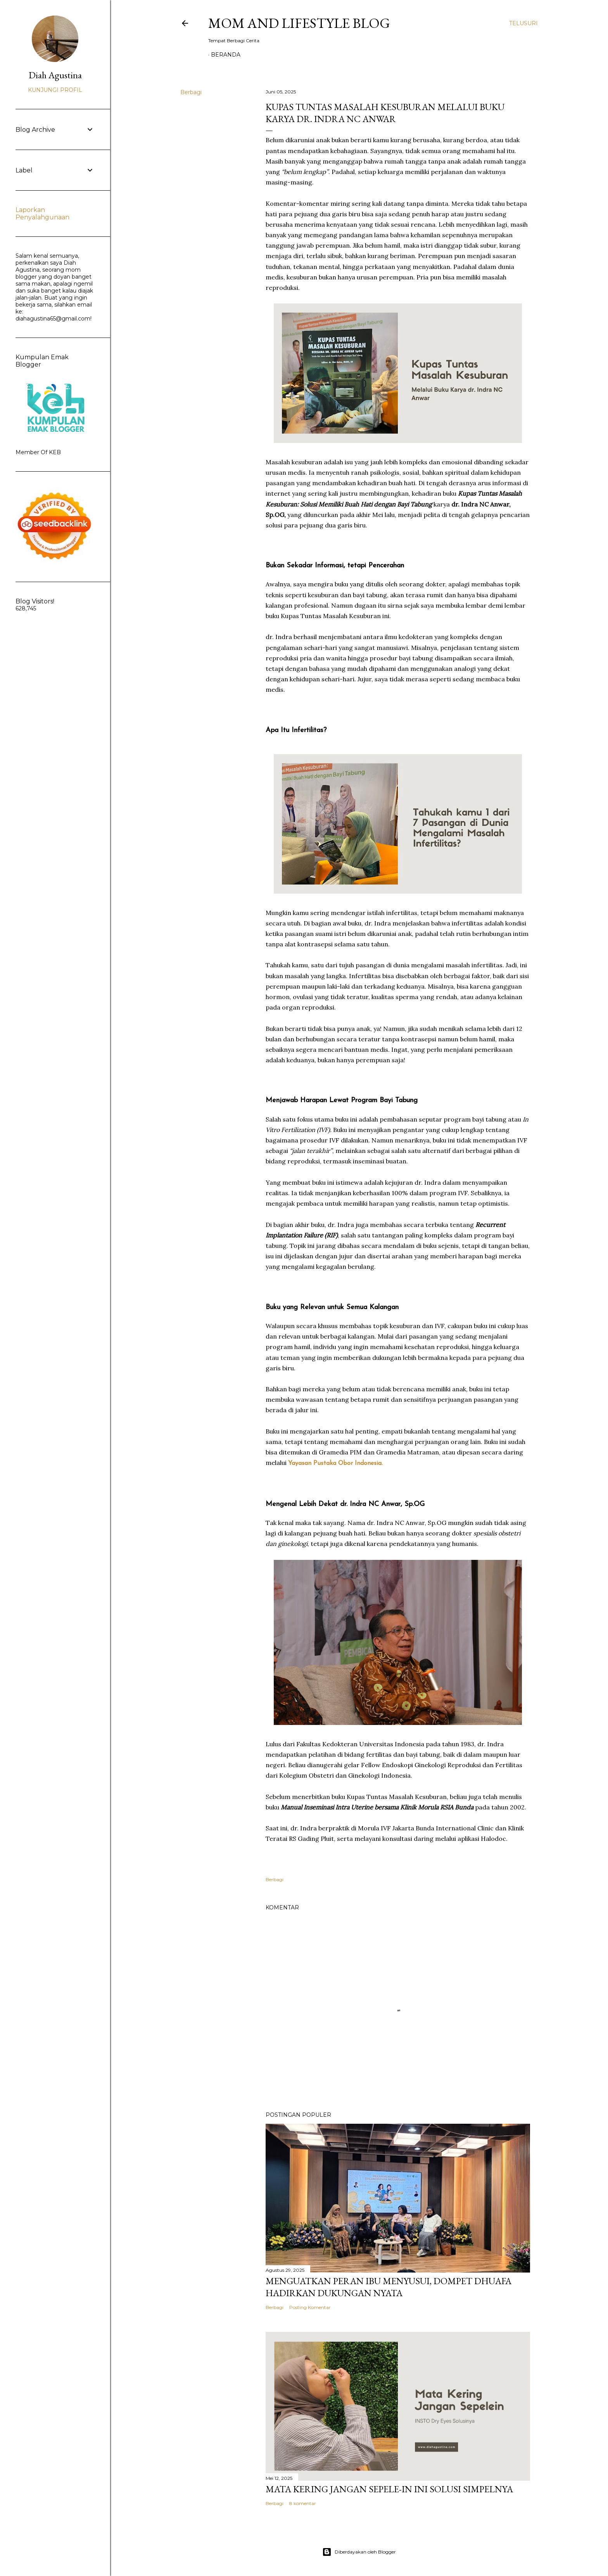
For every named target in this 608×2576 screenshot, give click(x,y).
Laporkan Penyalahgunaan (42, 213)
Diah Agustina (55, 75)
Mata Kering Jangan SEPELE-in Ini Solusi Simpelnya (389, 2489)
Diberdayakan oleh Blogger (359, 2552)
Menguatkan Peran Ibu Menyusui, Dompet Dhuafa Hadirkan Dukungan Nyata (388, 2287)
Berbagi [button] (191, 92)
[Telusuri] (523, 23)
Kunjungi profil (55, 89)
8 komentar (302, 2503)
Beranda (225, 54)
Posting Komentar (310, 2307)
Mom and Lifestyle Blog (299, 23)
